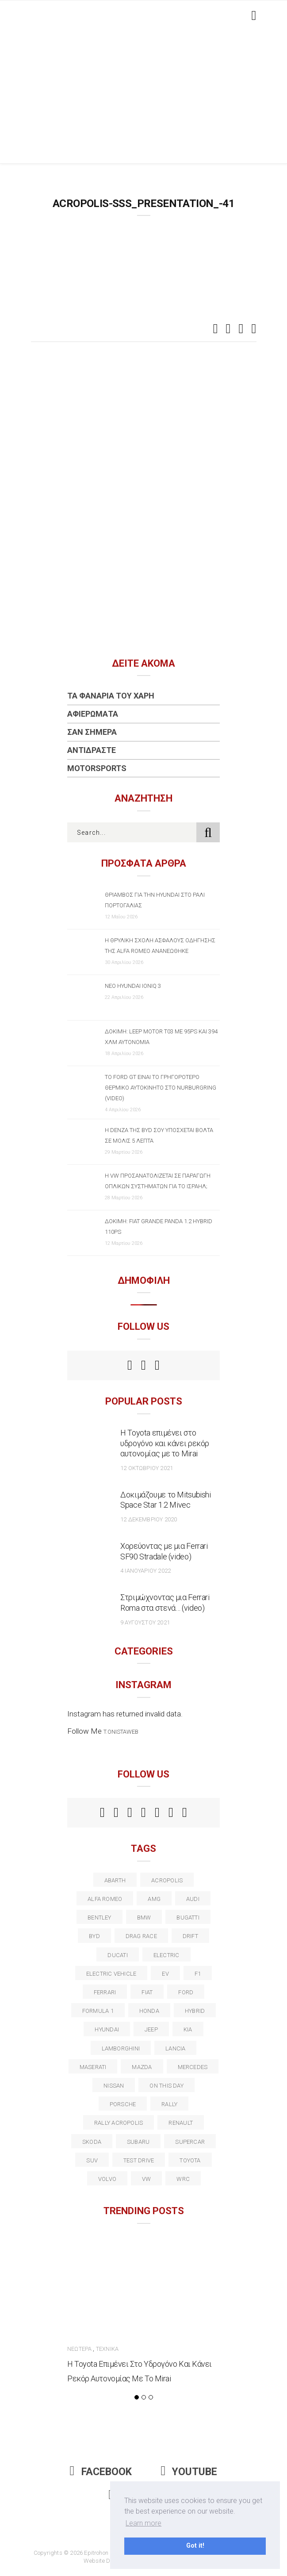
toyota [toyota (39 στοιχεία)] (190, 2160)
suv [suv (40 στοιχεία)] (92, 2160)
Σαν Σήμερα (92, 732)
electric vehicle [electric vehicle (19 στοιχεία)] (111, 1973)
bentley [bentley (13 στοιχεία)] (99, 1917)
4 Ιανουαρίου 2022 (145, 1570)
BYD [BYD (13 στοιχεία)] (94, 1936)
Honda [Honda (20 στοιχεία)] (149, 2011)
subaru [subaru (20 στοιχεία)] (138, 2141)
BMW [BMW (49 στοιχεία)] (144, 1917)
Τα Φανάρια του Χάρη (110, 695)
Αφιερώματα (92, 713)
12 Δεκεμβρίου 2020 (148, 1519)
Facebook (101, 2472)
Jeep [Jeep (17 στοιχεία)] (151, 2029)
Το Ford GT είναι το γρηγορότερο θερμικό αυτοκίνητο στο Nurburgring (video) (160, 1088)
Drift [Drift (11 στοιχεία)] (190, 1936)
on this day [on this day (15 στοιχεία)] (166, 2085)
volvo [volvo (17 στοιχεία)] (107, 2179)
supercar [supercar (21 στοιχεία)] (190, 2141)
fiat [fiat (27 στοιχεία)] (147, 1992)
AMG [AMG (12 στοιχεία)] (154, 1899)
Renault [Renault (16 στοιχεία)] (180, 2122)
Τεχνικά (107, 2349)
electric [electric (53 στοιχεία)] (166, 1955)
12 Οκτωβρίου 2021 (146, 1468)
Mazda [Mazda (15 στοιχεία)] (142, 2067)
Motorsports (96, 768)
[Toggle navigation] (252, 15)
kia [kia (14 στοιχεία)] (188, 2029)
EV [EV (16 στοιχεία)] (165, 1973)
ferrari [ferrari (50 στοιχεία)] (105, 1992)
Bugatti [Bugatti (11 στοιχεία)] (187, 1917)
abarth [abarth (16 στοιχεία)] (115, 1880)
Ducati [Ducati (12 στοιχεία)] (117, 1955)
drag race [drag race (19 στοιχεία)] (141, 1936)
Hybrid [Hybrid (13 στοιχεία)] (195, 2011)
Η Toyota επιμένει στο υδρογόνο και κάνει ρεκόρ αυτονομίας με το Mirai (164, 1443)
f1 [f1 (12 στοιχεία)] (198, 1973)
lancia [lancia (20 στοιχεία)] (175, 2048)
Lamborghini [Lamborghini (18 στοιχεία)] (121, 2048)
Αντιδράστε (91, 750)
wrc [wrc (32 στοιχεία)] (183, 2179)
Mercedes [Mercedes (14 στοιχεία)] (193, 2067)
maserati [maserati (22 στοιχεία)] (93, 2067)
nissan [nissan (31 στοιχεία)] (113, 2085)
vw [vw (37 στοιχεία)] (146, 2179)
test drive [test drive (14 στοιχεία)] (138, 2160)
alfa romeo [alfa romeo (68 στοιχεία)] (105, 1899)
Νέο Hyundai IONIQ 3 (133, 986)
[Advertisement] (143, 97)
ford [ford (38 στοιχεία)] (185, 1992)
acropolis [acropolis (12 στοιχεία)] (167, 1880)
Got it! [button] (195, 2545)
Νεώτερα (79, 2349)
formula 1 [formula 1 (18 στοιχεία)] (98, 2011)
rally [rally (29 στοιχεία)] (169, 2104)
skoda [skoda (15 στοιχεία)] (91, 2141)
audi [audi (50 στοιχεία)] (192, 1899)
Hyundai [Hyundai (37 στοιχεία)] (107, 2029)
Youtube (189, 2472)
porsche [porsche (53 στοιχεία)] (123, 2104)
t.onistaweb (120, 1731)
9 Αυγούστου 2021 (145, 1622)
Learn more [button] (143, 2523)
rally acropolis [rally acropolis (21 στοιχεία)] (118, 2122)
